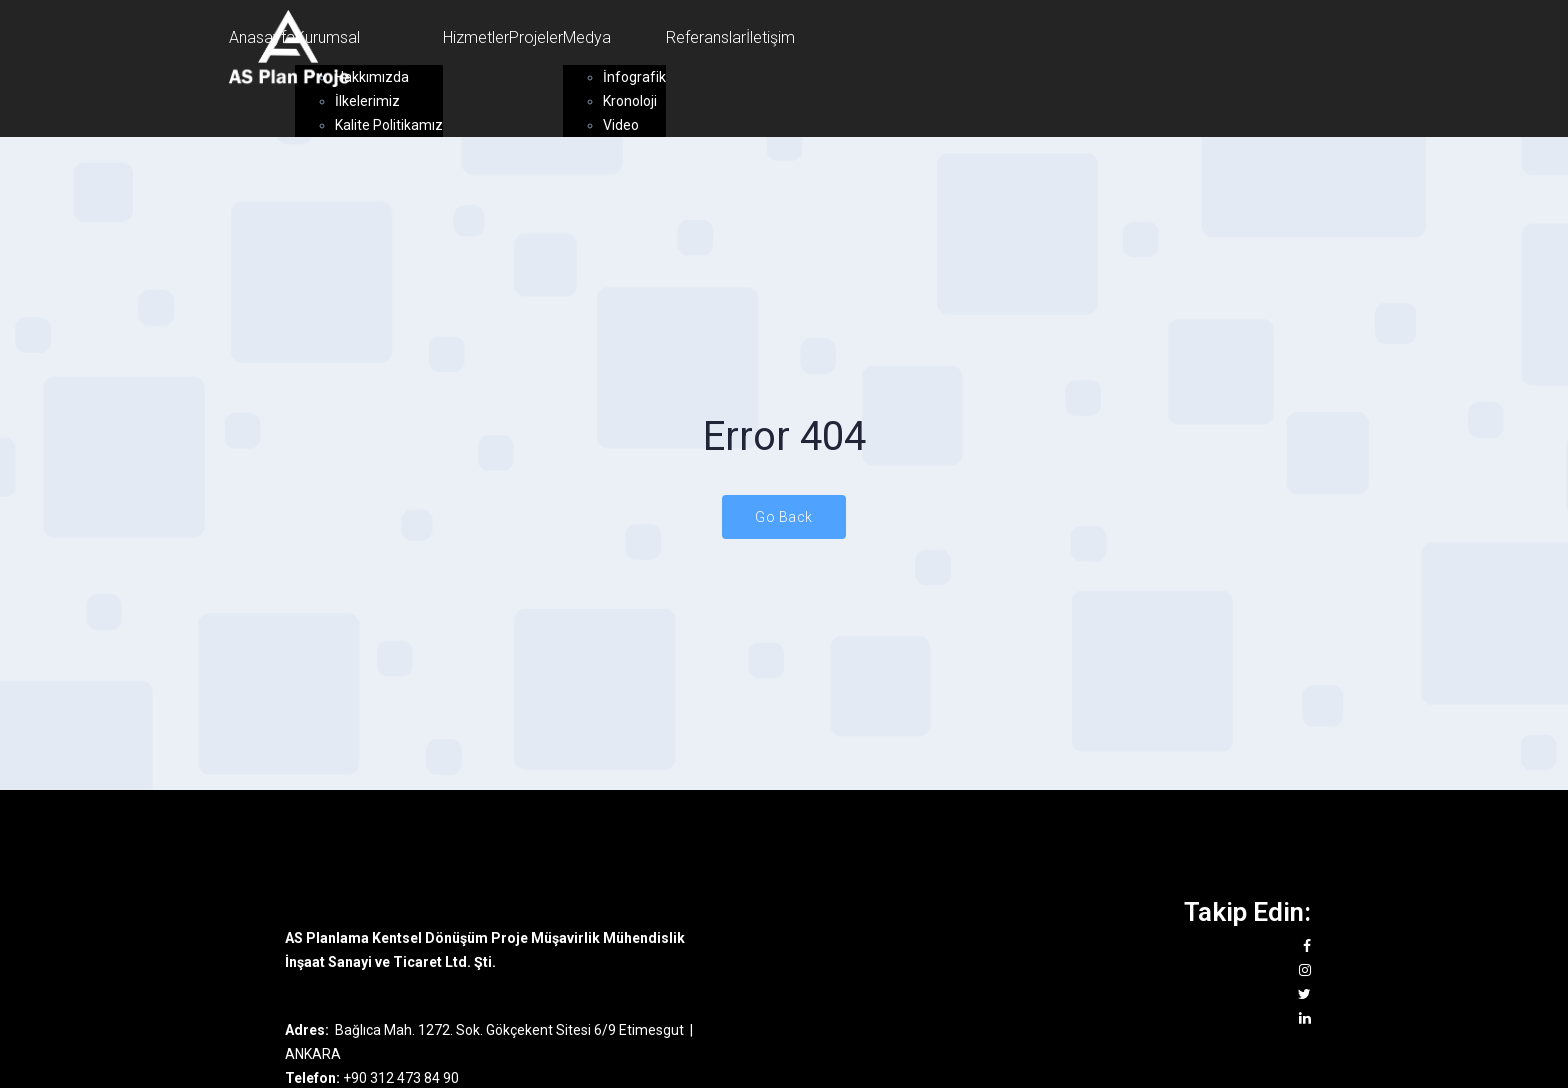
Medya (587, 37)
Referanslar (706, 37)
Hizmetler (476, 37)
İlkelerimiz (367, 101)
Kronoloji (630, 101)
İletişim (770, 37)
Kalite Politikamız (389, 125)
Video (621, 125)
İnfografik (634, 77)
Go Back (784, 517)
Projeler (536, 37)
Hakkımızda (372, 77)
